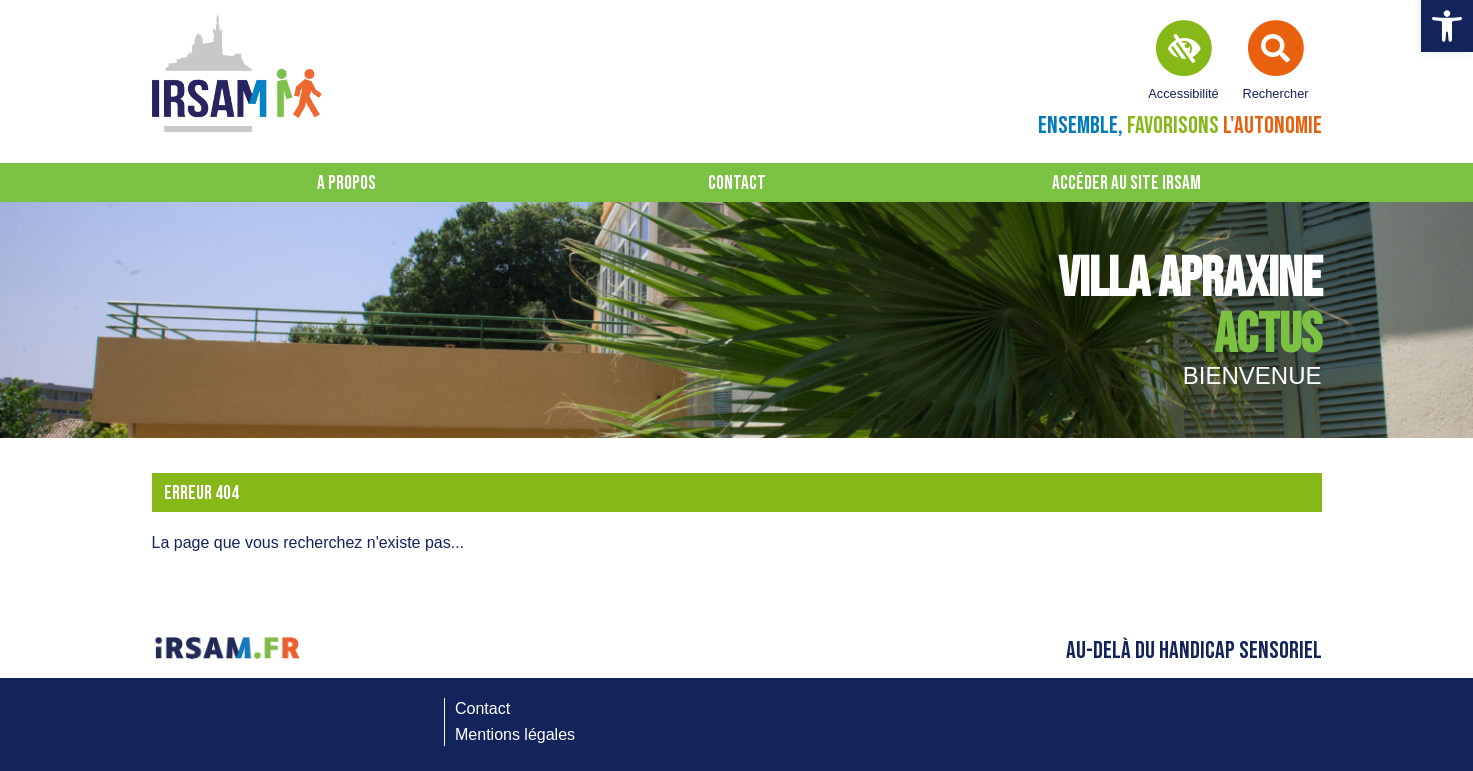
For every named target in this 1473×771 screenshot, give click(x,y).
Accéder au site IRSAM (1126, 183)
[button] (1447, 26)
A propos (346, 183)
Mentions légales (515, 734)
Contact (737, 183)
